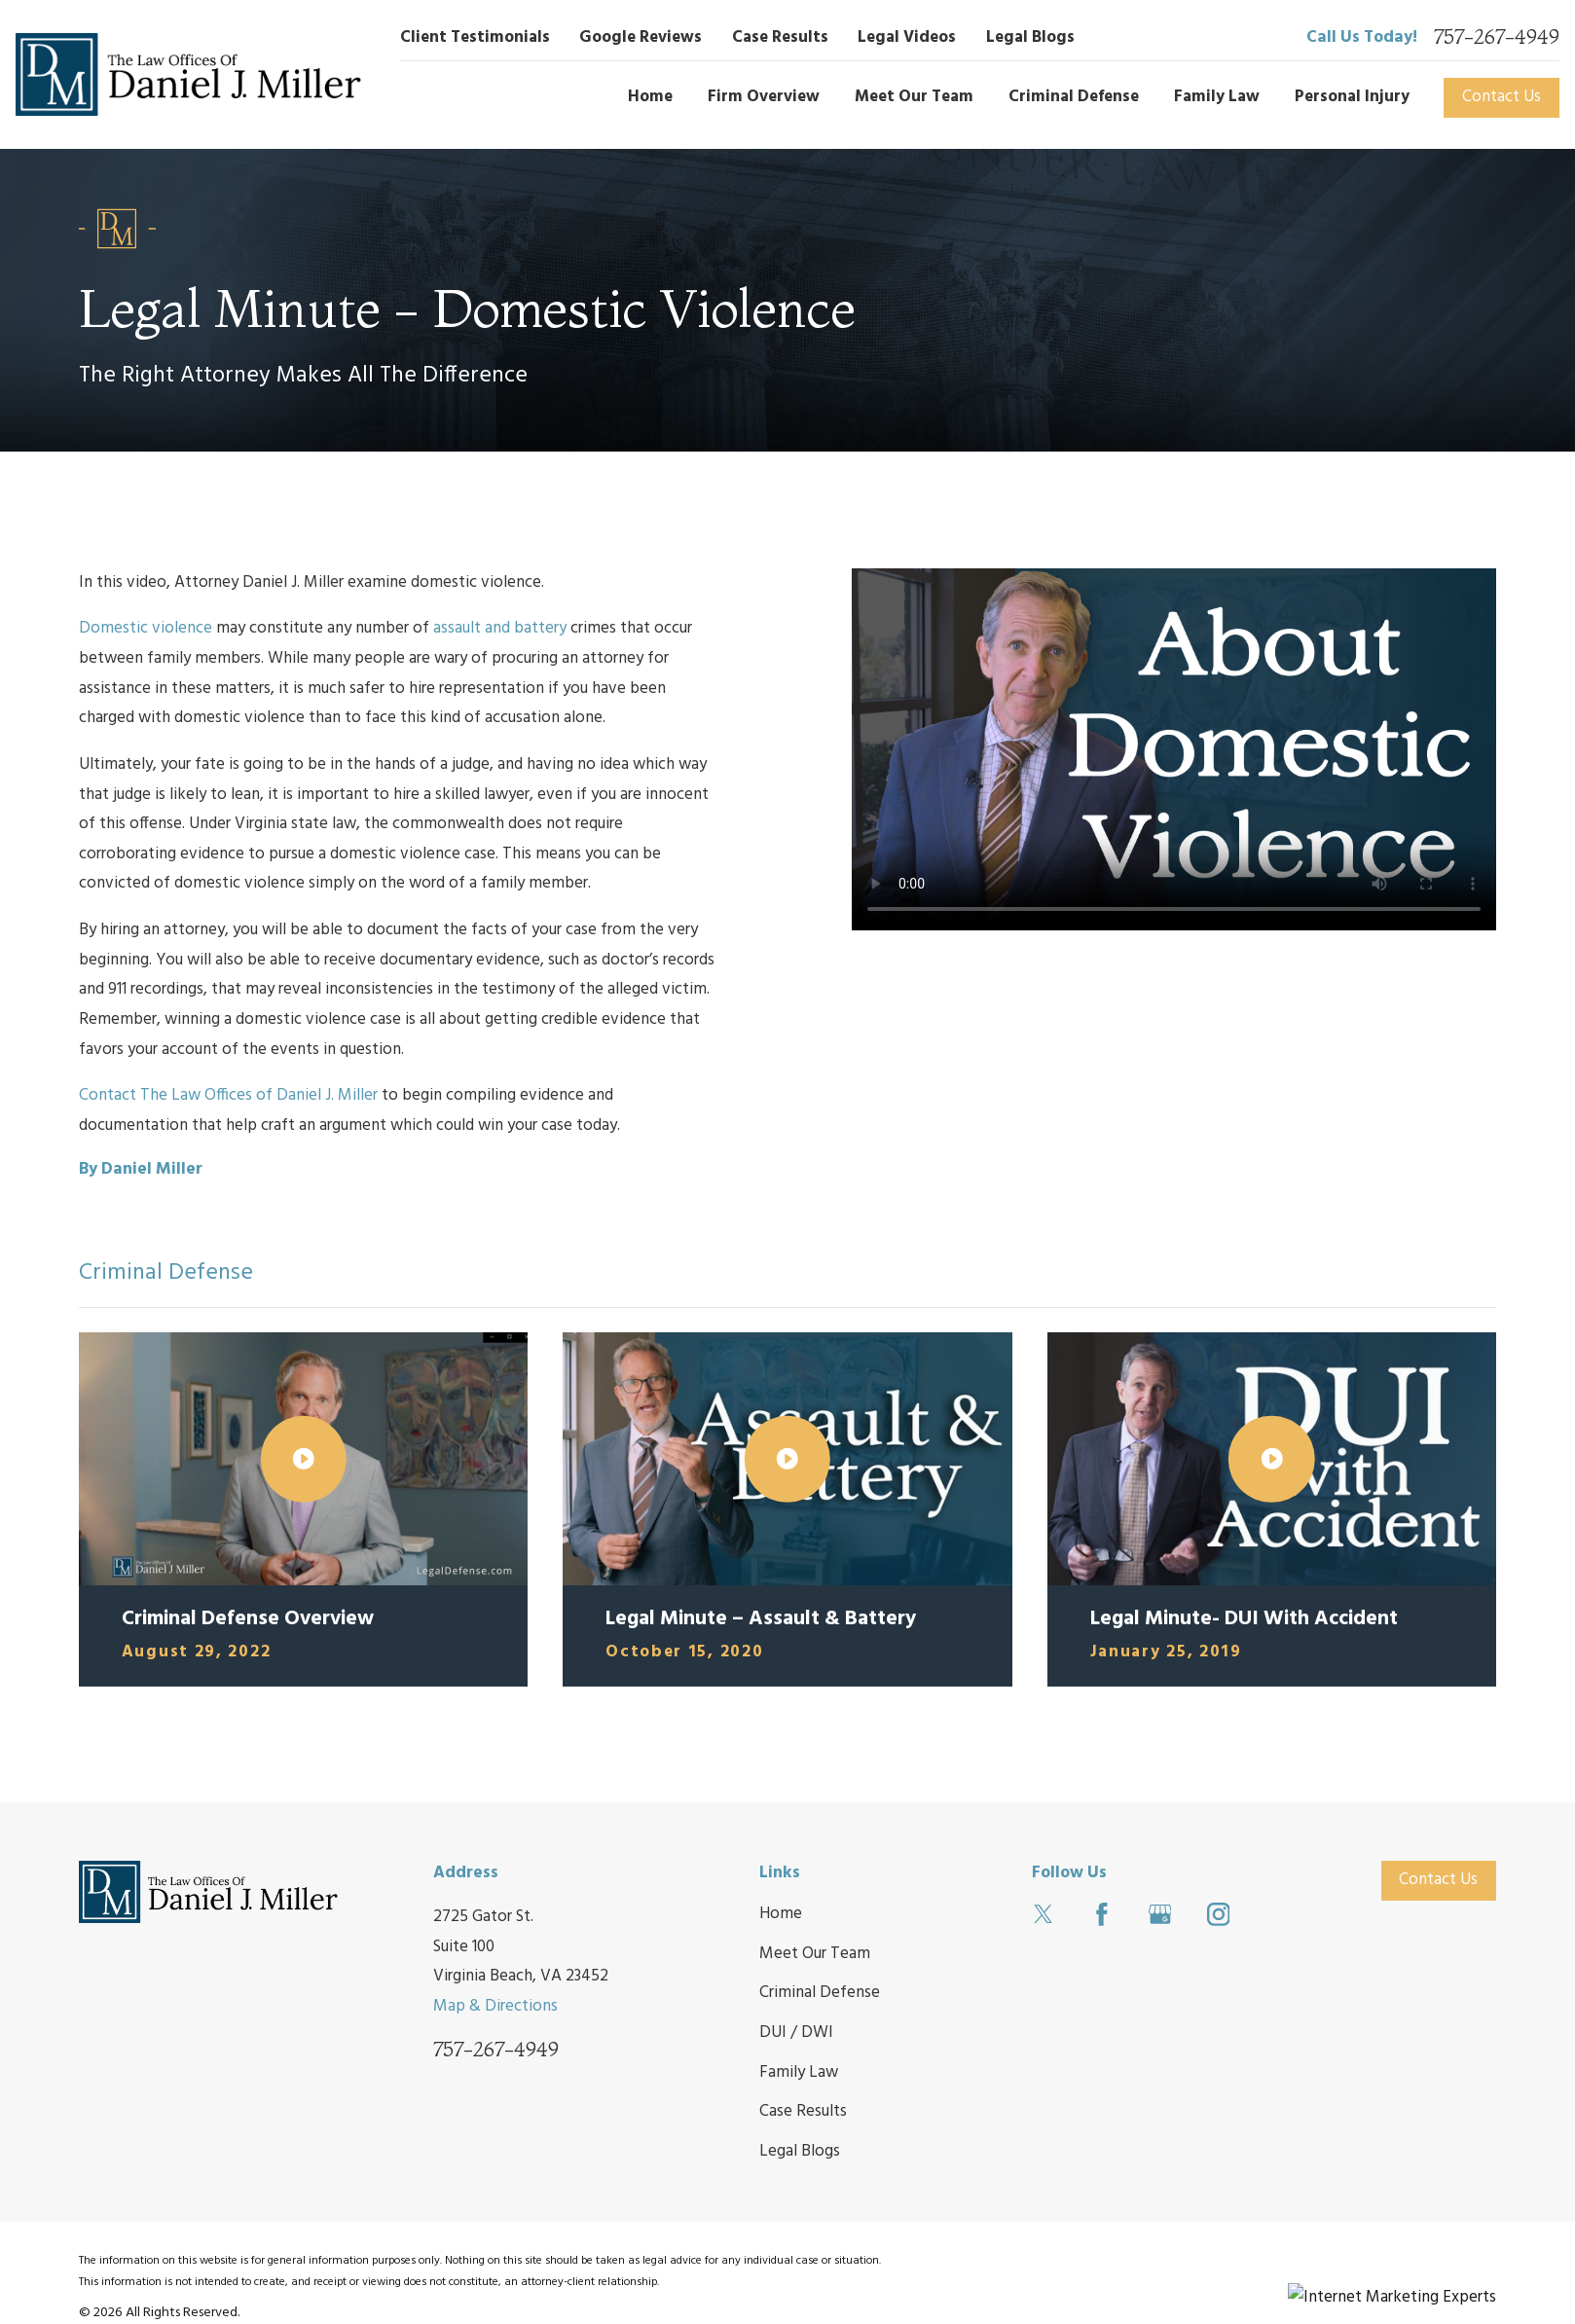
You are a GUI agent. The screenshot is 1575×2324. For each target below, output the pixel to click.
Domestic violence (145, 628)
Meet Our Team (814, 1954)
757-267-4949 (1496, 37)
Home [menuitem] (650, 97)
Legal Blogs (1030, 37)
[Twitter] (1043, 1914)
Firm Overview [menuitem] (764, 97)
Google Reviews (640, 37)
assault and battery (500, 628)
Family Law (798, 2072)
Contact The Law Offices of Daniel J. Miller (228, 1095)
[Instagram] (1218, 1914)
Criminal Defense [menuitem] (1073, 97)
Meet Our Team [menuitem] (914, 97)
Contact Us (1501, 97)
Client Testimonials (475, 37)
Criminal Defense (819, 1992)
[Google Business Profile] (1160, 1914)
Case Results (780, 37)
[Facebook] (1102, 1914)
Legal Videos (907, 37)
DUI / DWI (796, 2032)
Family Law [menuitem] (1217, 97)
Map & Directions (495, 2006)
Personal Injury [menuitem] (1352, 97)
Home (780, 1914)
